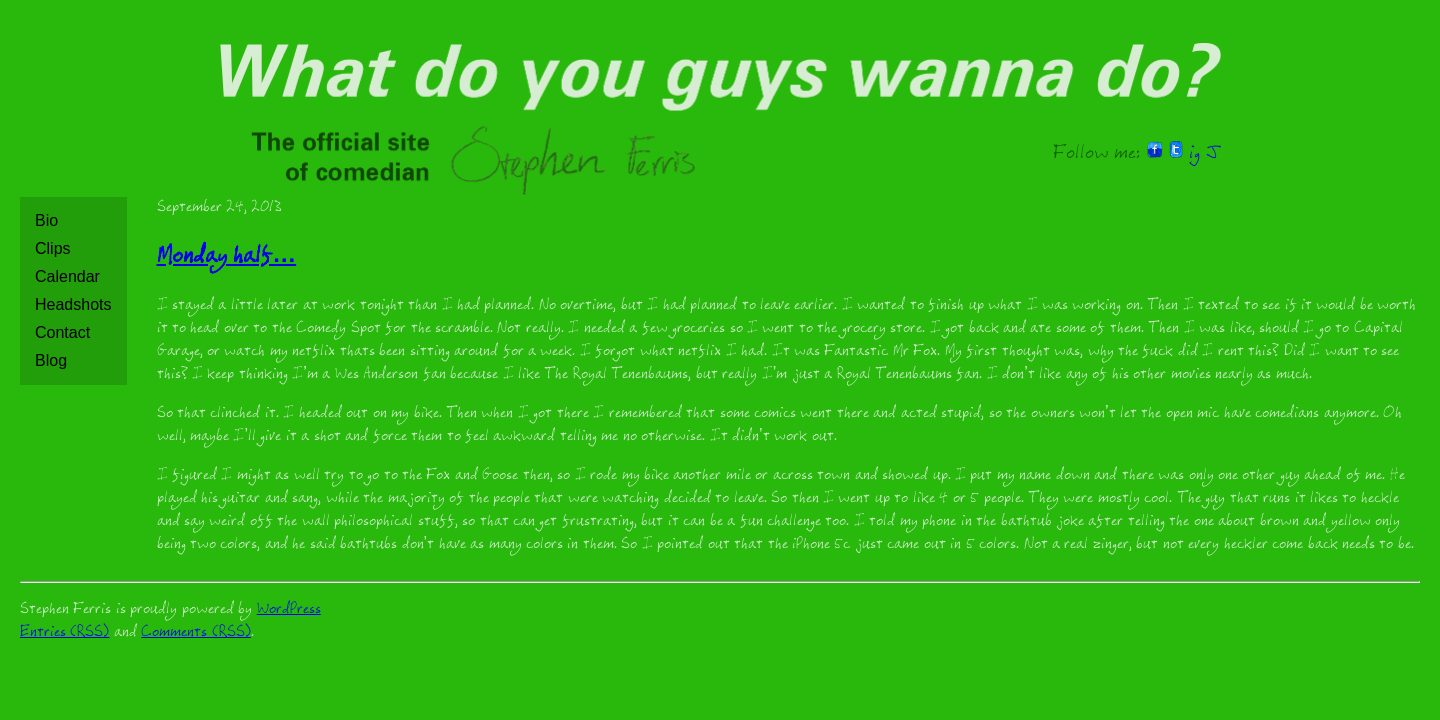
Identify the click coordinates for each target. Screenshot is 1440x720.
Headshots (73, 304)
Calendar (67, 276)
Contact (62, 332)
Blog (51, 360)
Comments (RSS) (195, 633)
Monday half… (227, 258)
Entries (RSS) (64, 633)
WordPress (289, 610)
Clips (53, 248)
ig (1194, 155)
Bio (46, 220)
